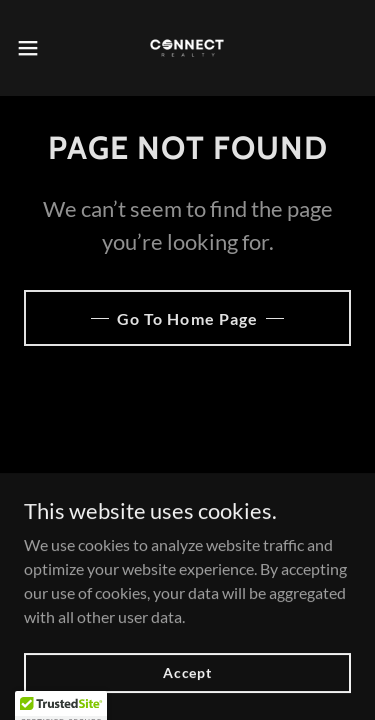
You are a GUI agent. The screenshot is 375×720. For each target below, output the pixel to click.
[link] (187, 48)
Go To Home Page (187, 318)
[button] (35, 48)
